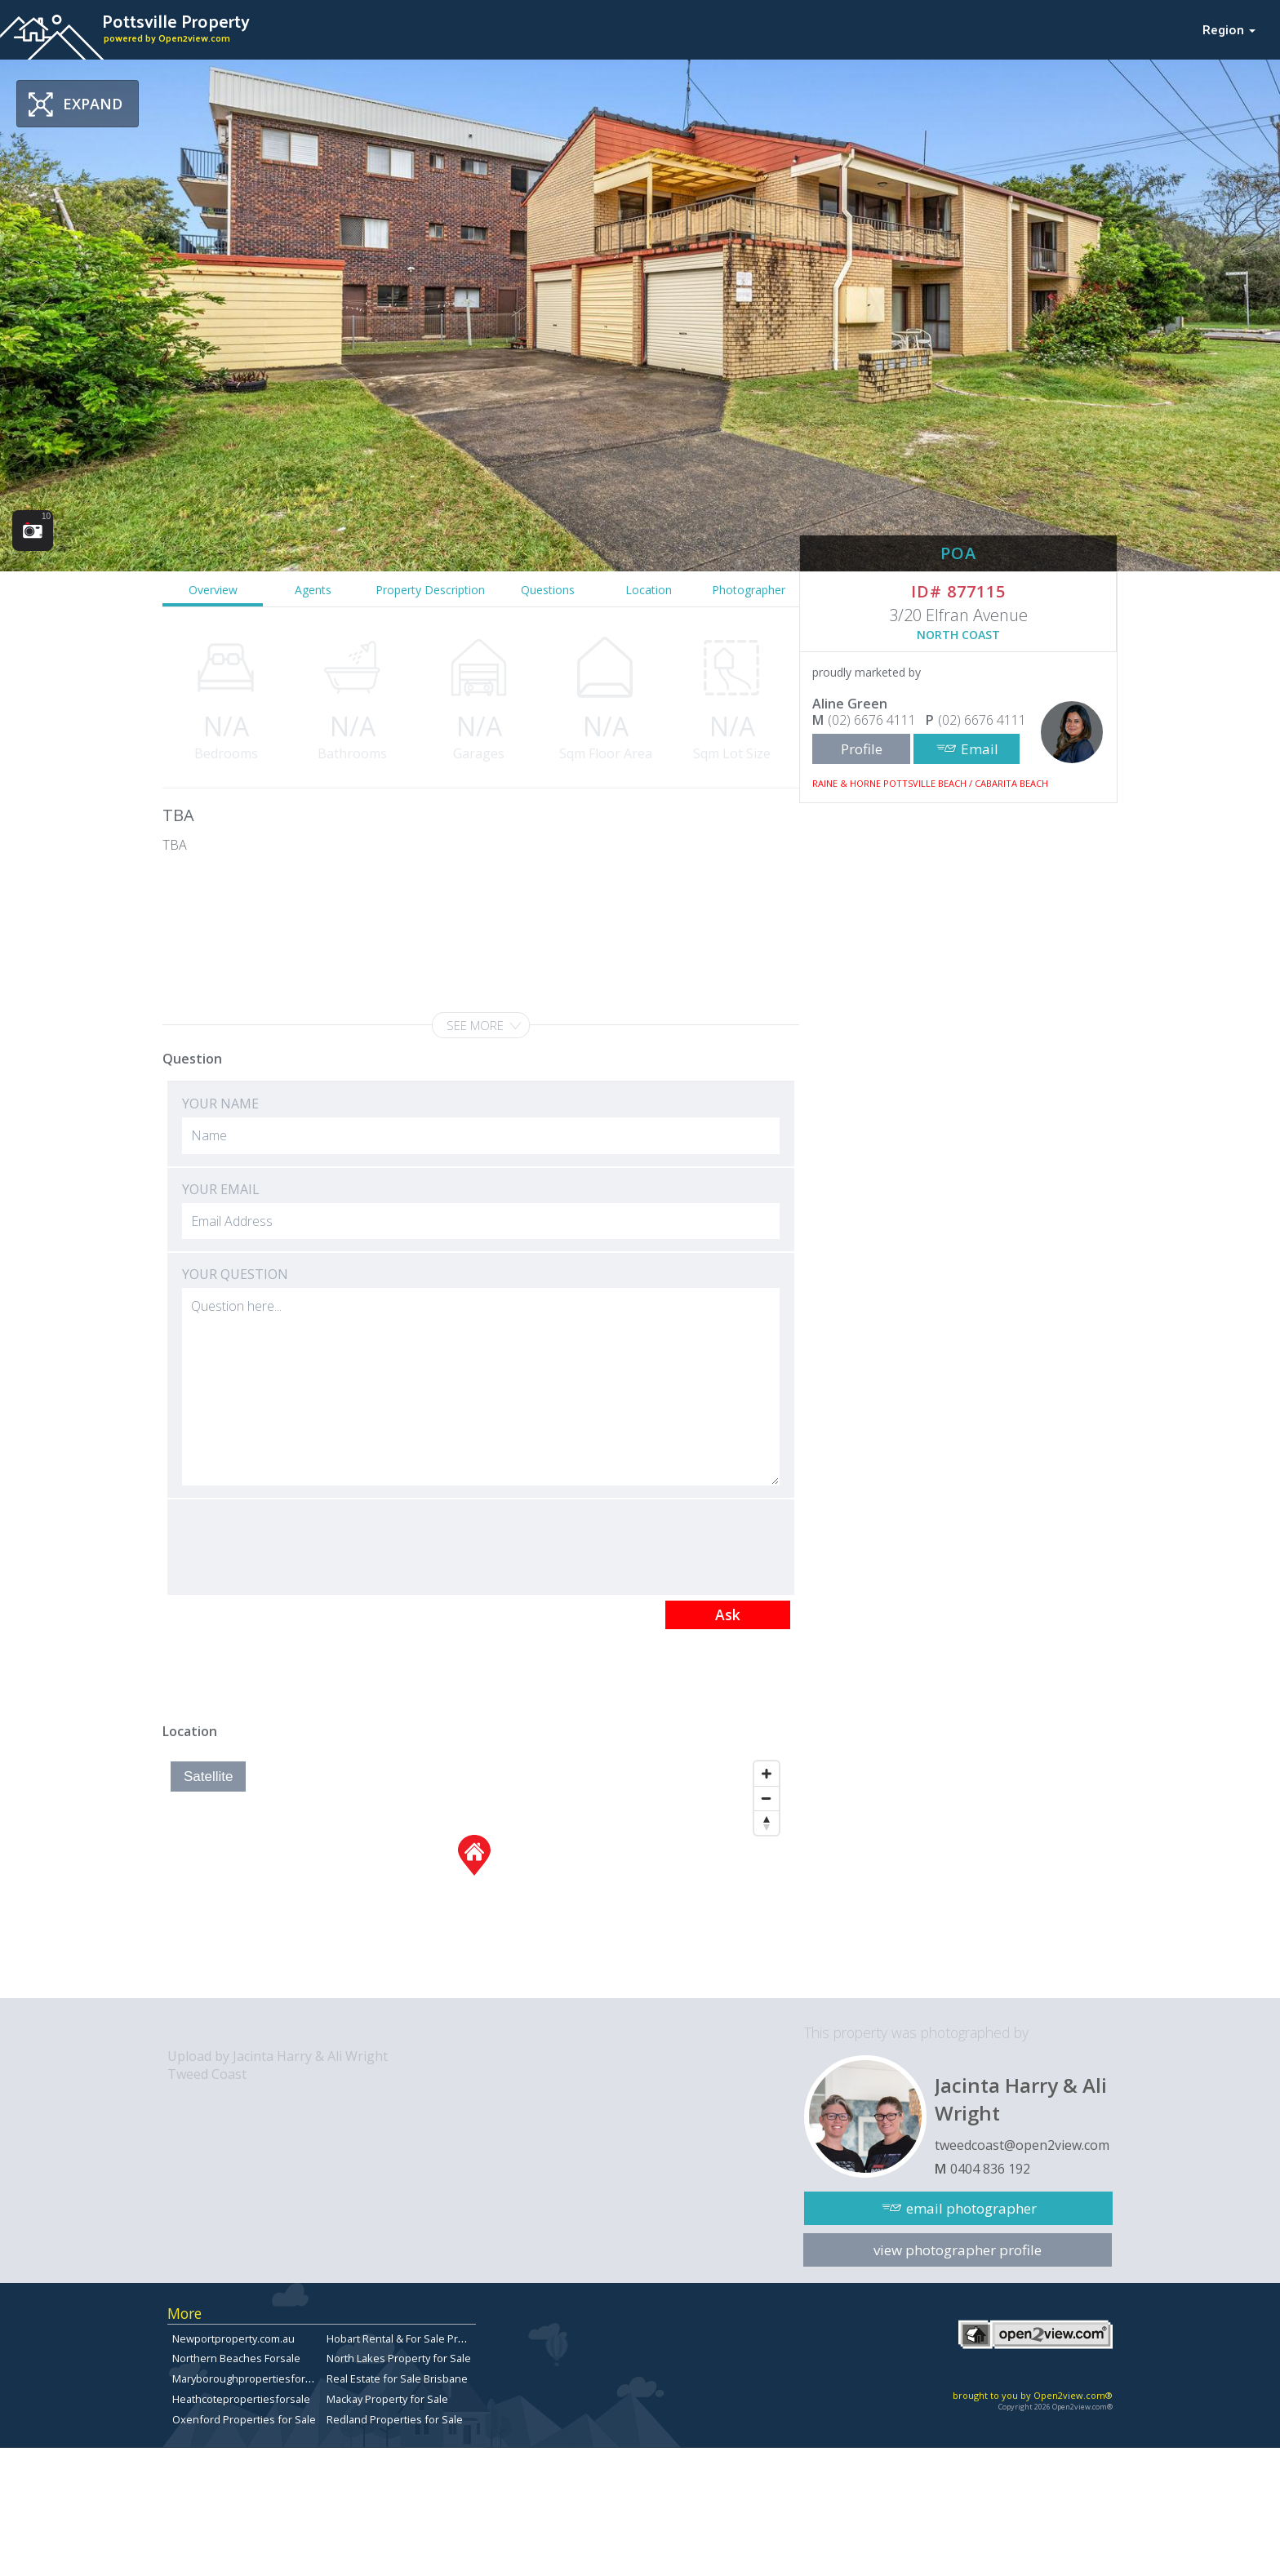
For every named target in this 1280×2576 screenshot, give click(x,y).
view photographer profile (957, 2250)
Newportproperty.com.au (233, 2338)
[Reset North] (766, 1822)
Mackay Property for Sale (387, 2399)
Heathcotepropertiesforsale (241, 2399)
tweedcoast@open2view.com (1022, 2145)
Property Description (430, 589)
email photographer (971, 2208)
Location (648, 589)
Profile (861, 748)
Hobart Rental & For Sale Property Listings (428, 2338)
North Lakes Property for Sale (399, 2358)
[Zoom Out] (766, 1798)
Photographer (748, 589)
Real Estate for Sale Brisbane (397, 2378)
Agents (313, 589)
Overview (213, 589)
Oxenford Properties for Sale (244, 2419)
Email (979, 748)
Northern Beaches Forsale (236, 2358)
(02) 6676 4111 (872, 720)
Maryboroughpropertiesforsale (249, 2378)
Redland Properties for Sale (395, 2419)
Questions (548, 589)
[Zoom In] (766, 1773)
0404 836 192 (990, 2169)
